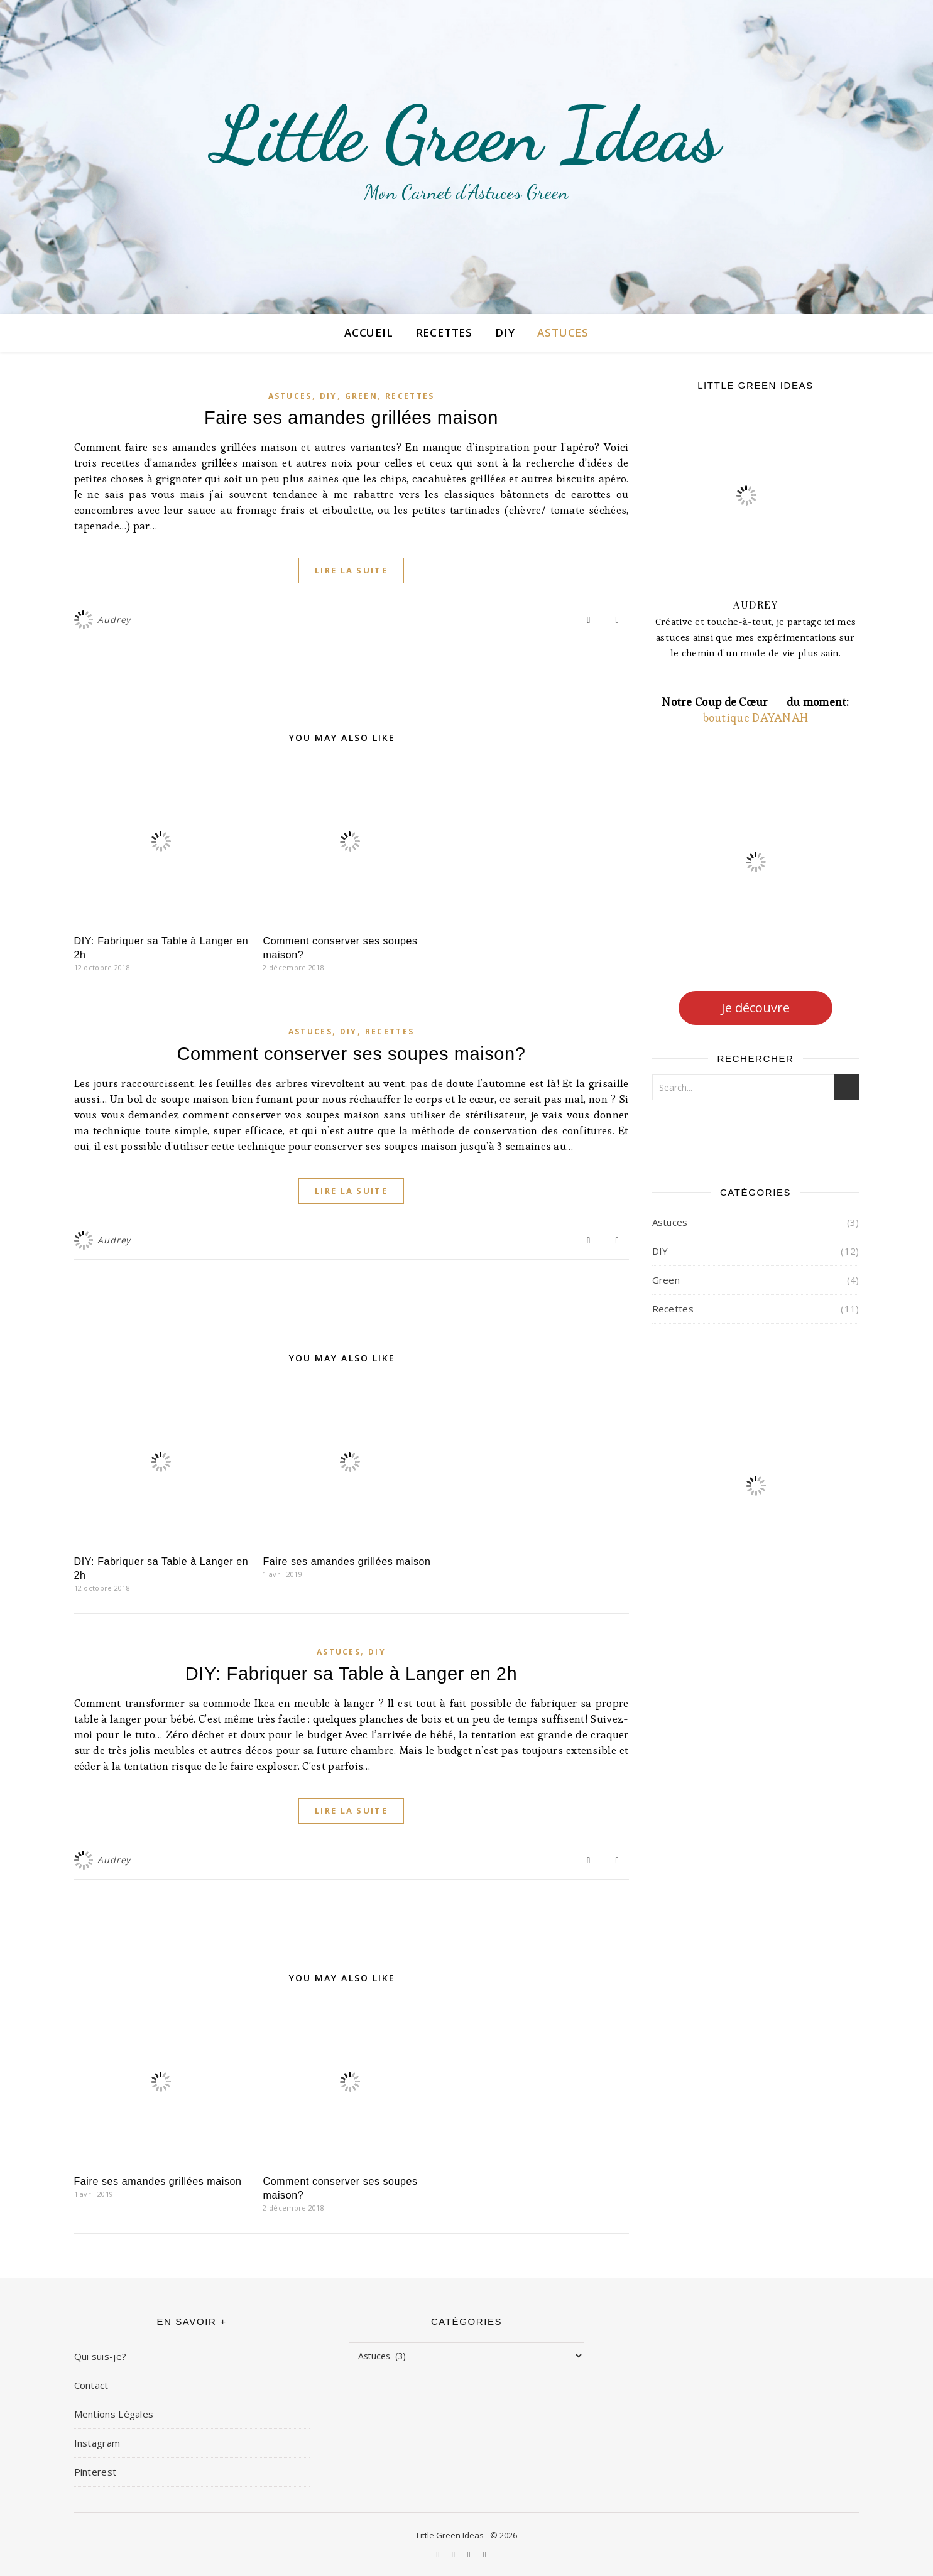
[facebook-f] (469, 2554)
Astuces (563, 332)
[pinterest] (454, 2554)
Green (361, 396)
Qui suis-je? (100, 2356)
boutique (728, 717)
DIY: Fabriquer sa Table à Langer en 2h (351, 1674)
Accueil (368, 332)
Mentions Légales (114, 2414)
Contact (91, 2385)
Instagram (97, 2443)
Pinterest (95, 2471)
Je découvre (755, 1007)
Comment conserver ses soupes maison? (351, 1054)
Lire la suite (351, 570)
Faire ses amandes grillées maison (351, 418)
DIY (505, 332)
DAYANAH (780, 717)
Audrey (114, 619)
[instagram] (439, 2554)
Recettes (444, 332)
